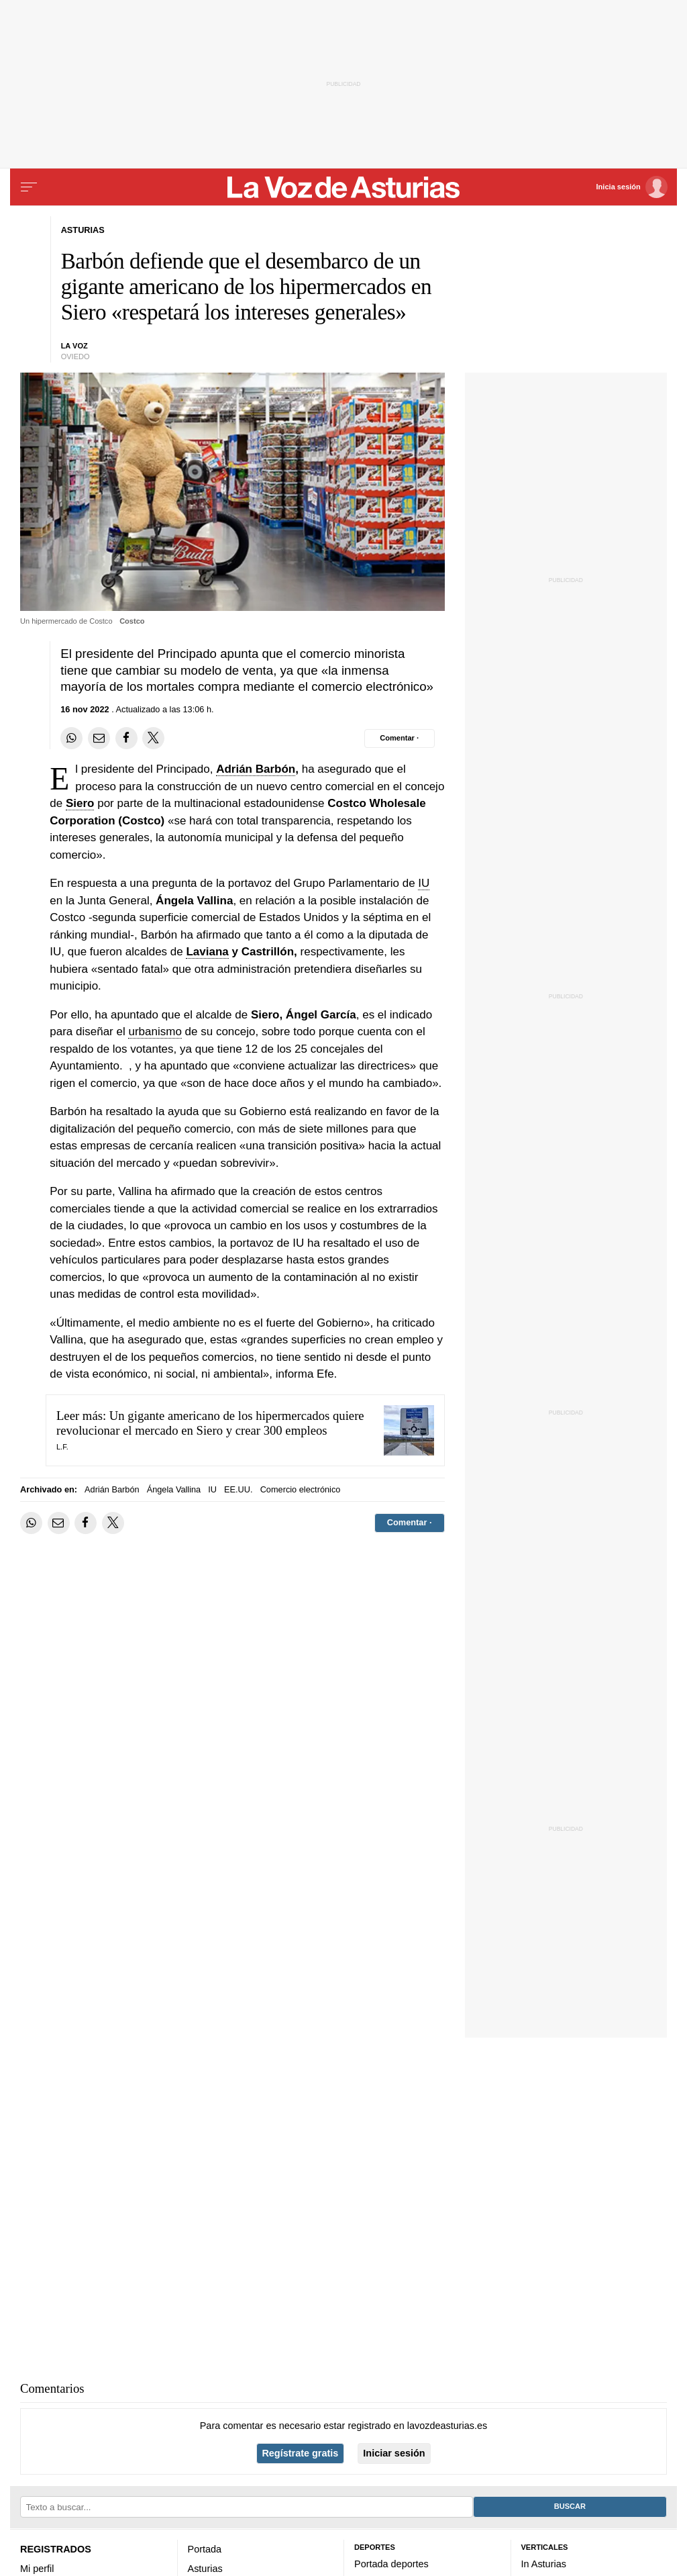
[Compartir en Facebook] (126, 738)
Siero (80, 803)
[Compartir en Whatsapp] (71, 738)
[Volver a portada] (343, 187)
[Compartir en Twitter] (153, 738)
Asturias (205, 2568)
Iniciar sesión (394, 2453)
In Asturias (543, 2564)
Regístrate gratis (300, 2453)
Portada (205, 2549)
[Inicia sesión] (632, 187)
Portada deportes (391, 2564)
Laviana (207, 951)
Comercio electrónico (300, 1489)
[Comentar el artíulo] (399, 738)
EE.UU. (238, 1489)
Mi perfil (37, 2568)
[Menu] (28, 187)
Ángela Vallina (174, 1489)
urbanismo (154, 1031)
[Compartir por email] (99, 738)
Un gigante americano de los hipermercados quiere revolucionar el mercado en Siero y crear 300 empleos (210, 1423)
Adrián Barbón (255, 769)
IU (423, 883)
